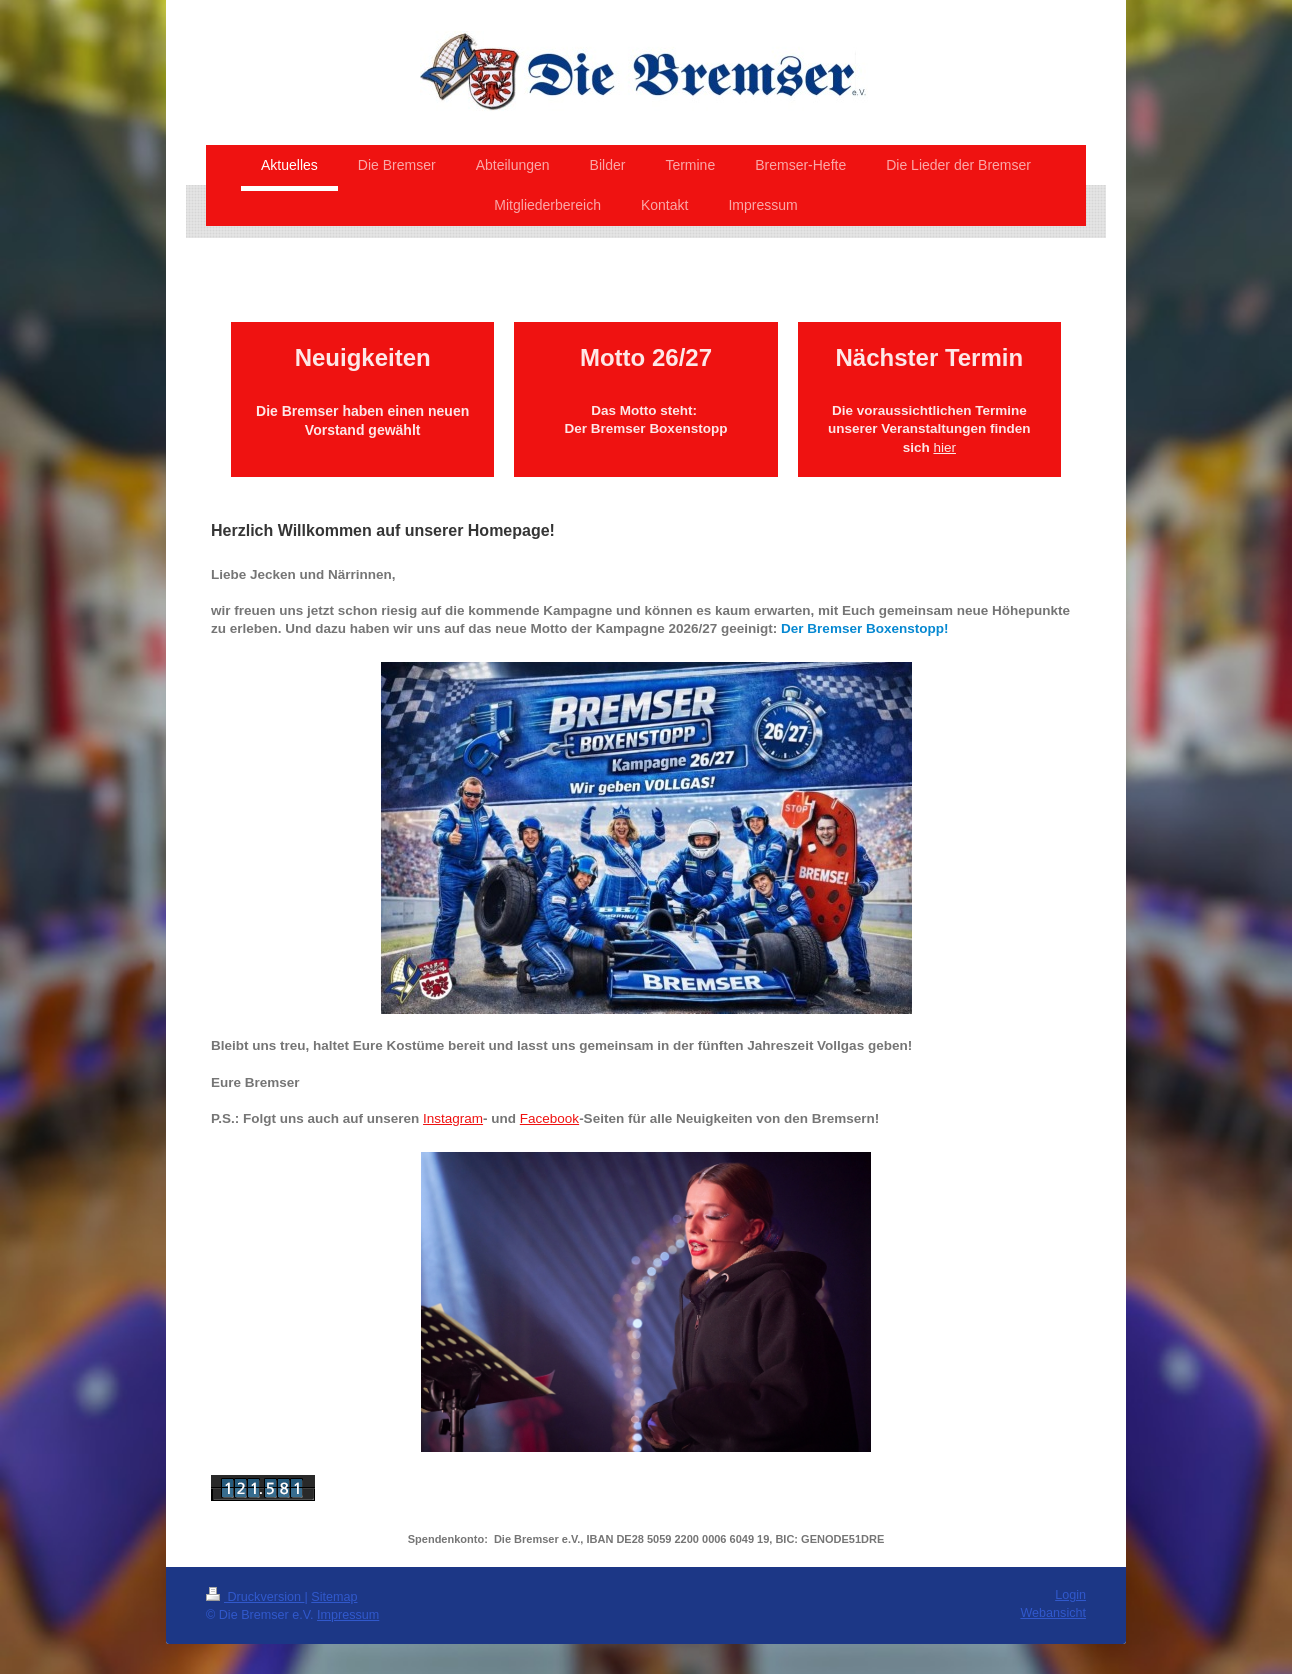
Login (1070, 1595)
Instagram (453, 1118)
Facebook (549, 1118)
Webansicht (1053, 1613)
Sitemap (334, 1597)
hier (944, 447)
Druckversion (255, 1597)
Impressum (348, 1615)
